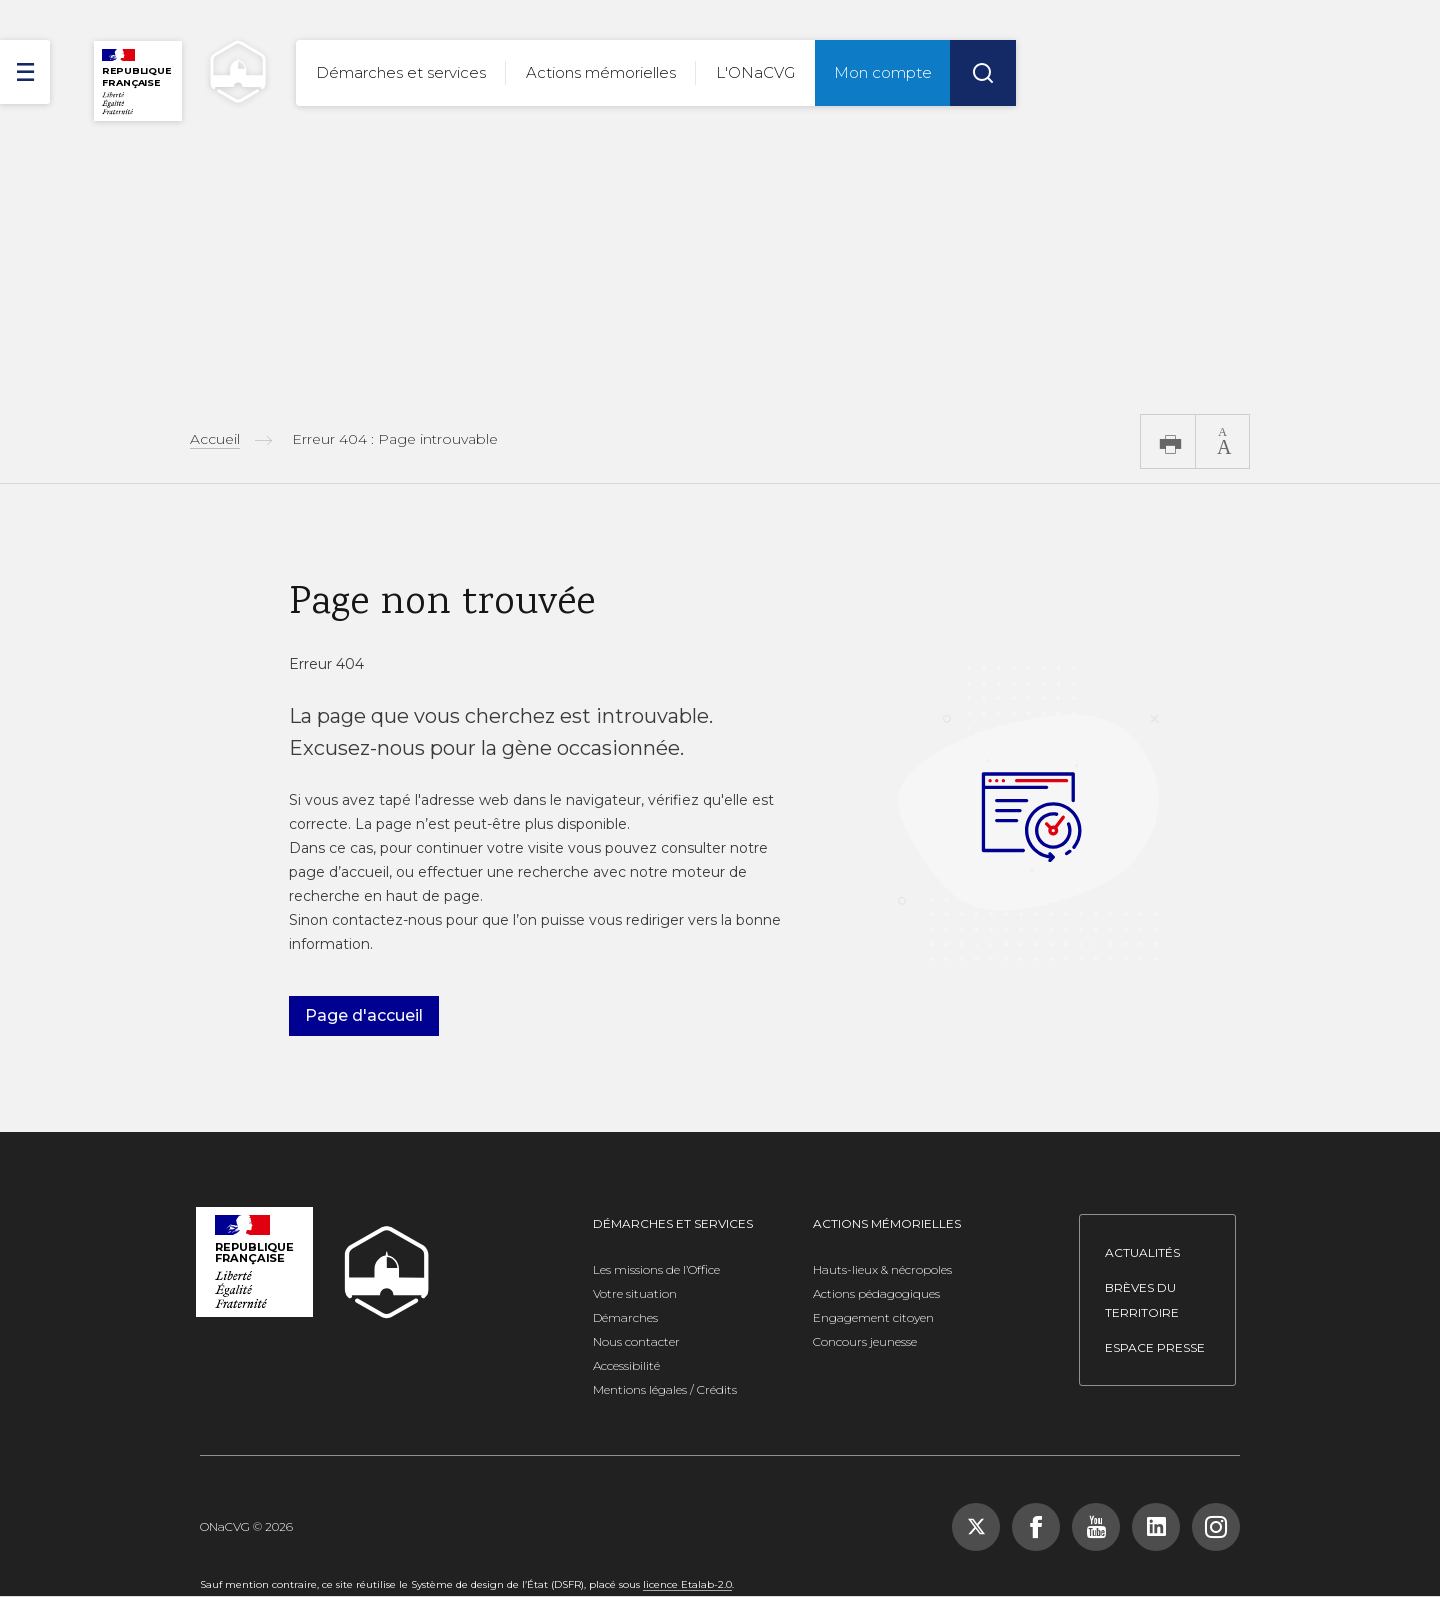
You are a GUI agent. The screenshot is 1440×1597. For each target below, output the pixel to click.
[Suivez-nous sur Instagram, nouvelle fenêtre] (1216, 1527)
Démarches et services (401, 72)
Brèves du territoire (1142, 1300)
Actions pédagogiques (876, 1293)
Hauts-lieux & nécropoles (882, 1269)
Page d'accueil (364, 1015)
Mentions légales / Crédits (665, 1389)
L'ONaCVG (755, 72)
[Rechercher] (983, 73)
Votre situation (635, 1293)
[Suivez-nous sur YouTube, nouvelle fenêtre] (1096, 1527)
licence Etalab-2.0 (687, 1584)
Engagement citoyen (873, 1317)
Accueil (215, 439)
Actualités (1142, 1252)
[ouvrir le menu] (25, 72)
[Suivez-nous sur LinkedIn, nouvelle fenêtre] (1156, 1527)
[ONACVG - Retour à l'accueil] (229, 71)
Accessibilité (626, 1365)
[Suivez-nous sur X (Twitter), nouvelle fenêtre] (976, 1527)
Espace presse (1155, 1347)
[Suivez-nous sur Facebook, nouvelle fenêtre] (1036, 1527)
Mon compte (883, 72)
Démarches (625, 1317)
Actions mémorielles (601, 72)
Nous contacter (636, 1341)
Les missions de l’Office (656, 1269)
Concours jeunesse (865, 1341)
